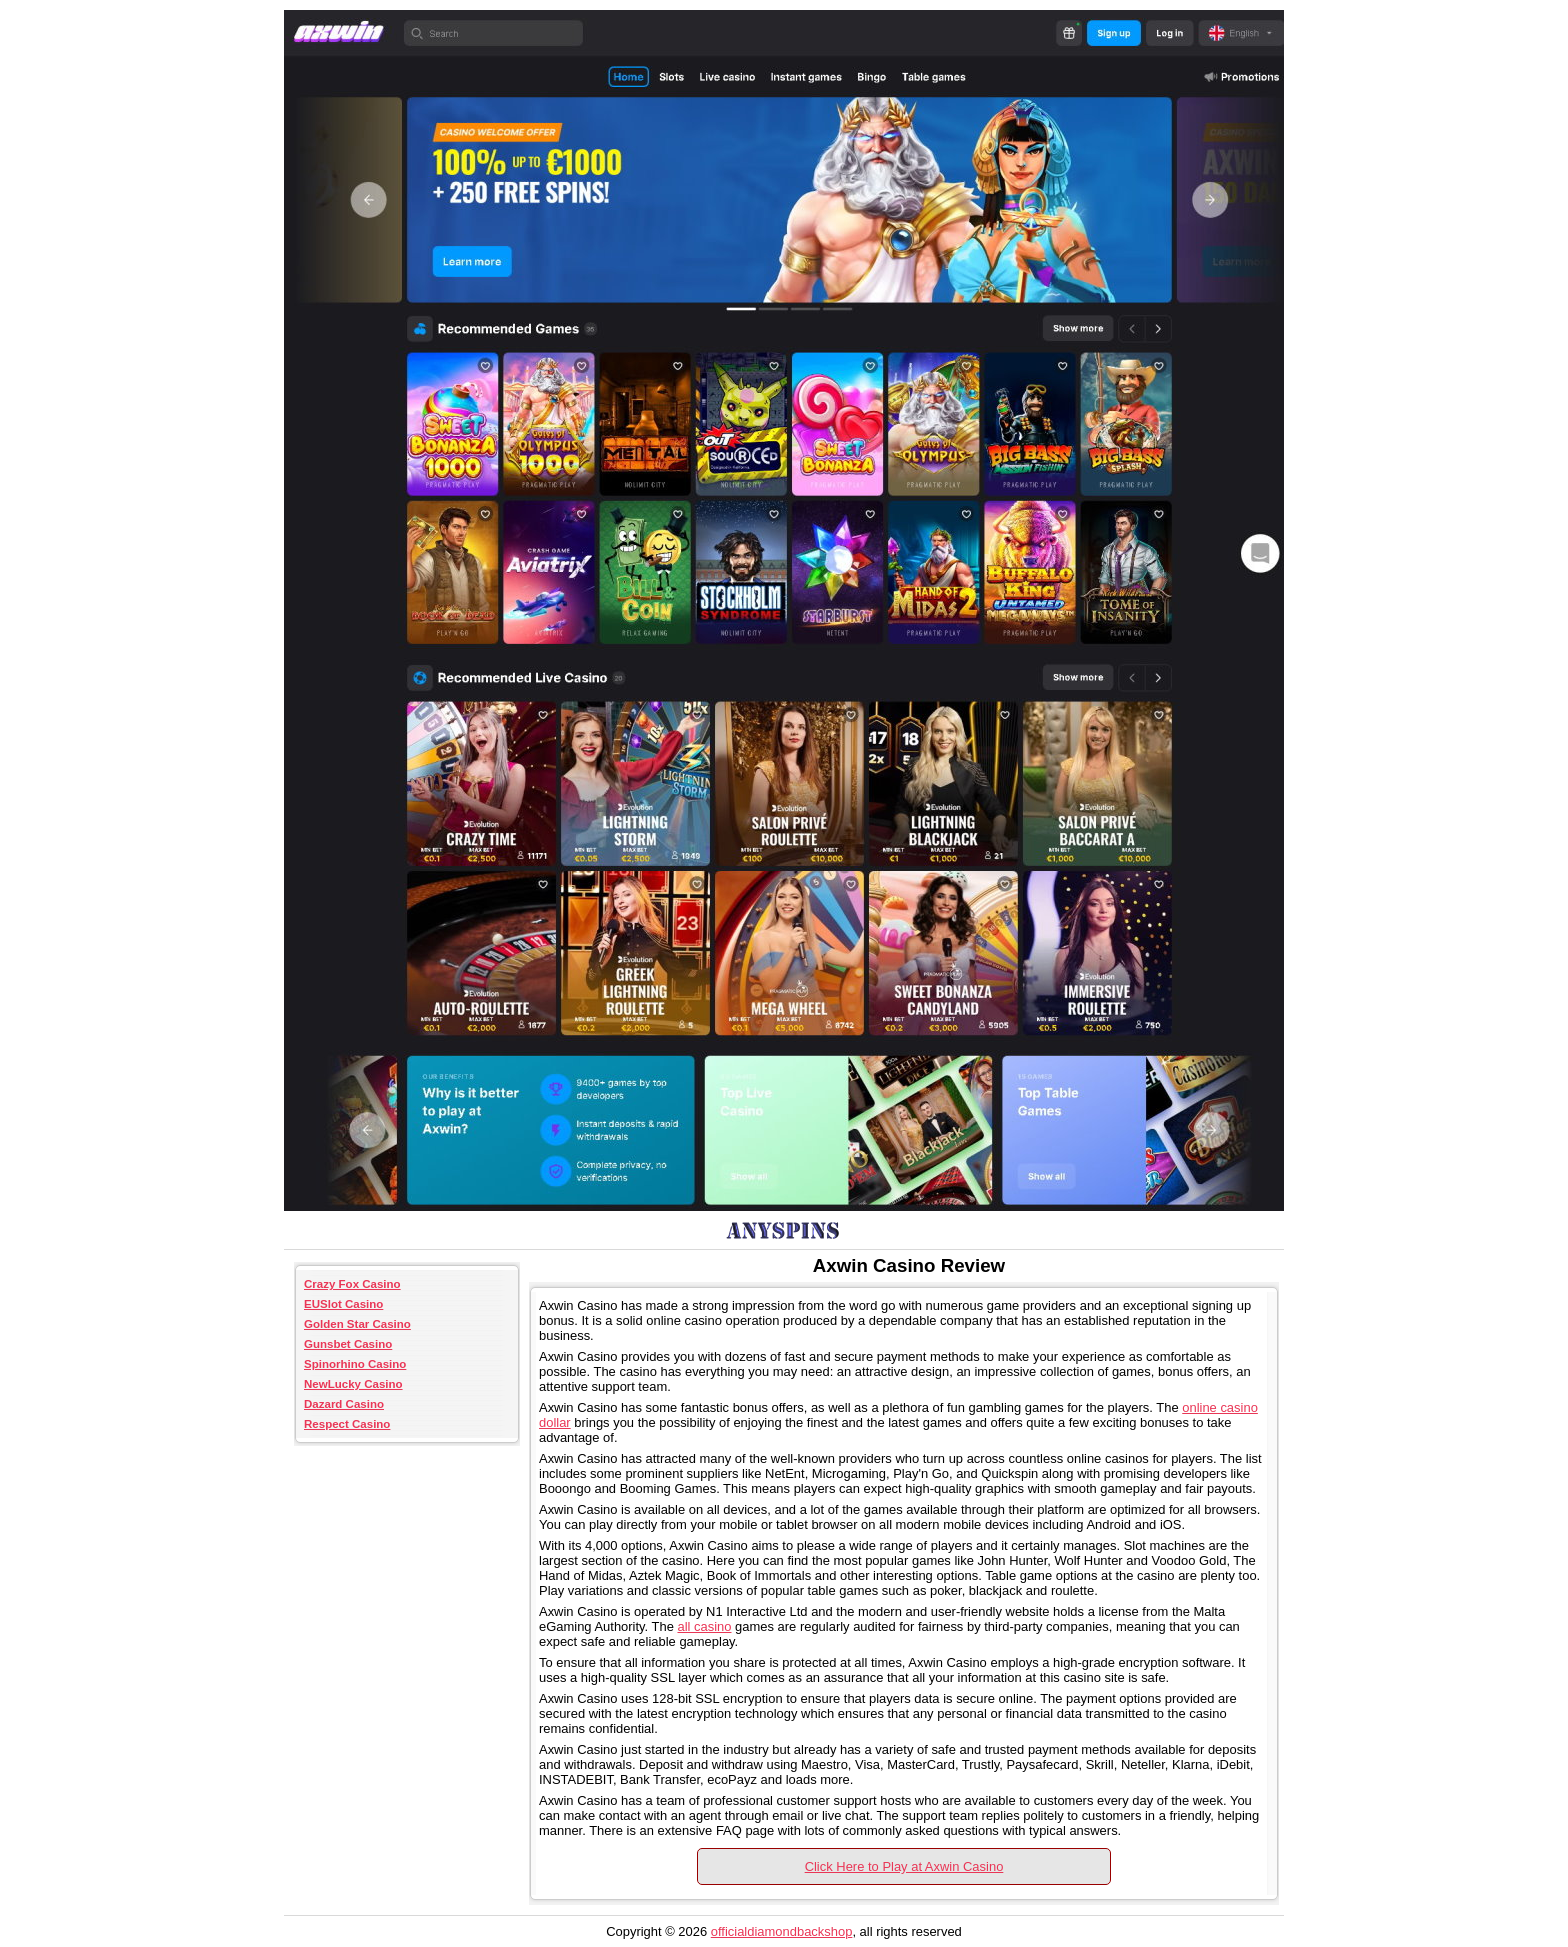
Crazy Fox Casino (352, 1284)
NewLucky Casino (353, 1384)
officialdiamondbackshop (782, 1931)
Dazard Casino (344, 1404)
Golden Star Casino (357, 1324)
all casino (704, 1626)
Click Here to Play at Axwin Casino (904, 1866)
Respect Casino (347, 1424)
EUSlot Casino (343, 1304)
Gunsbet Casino (348, 1344)
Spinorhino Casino (355, 1364)
